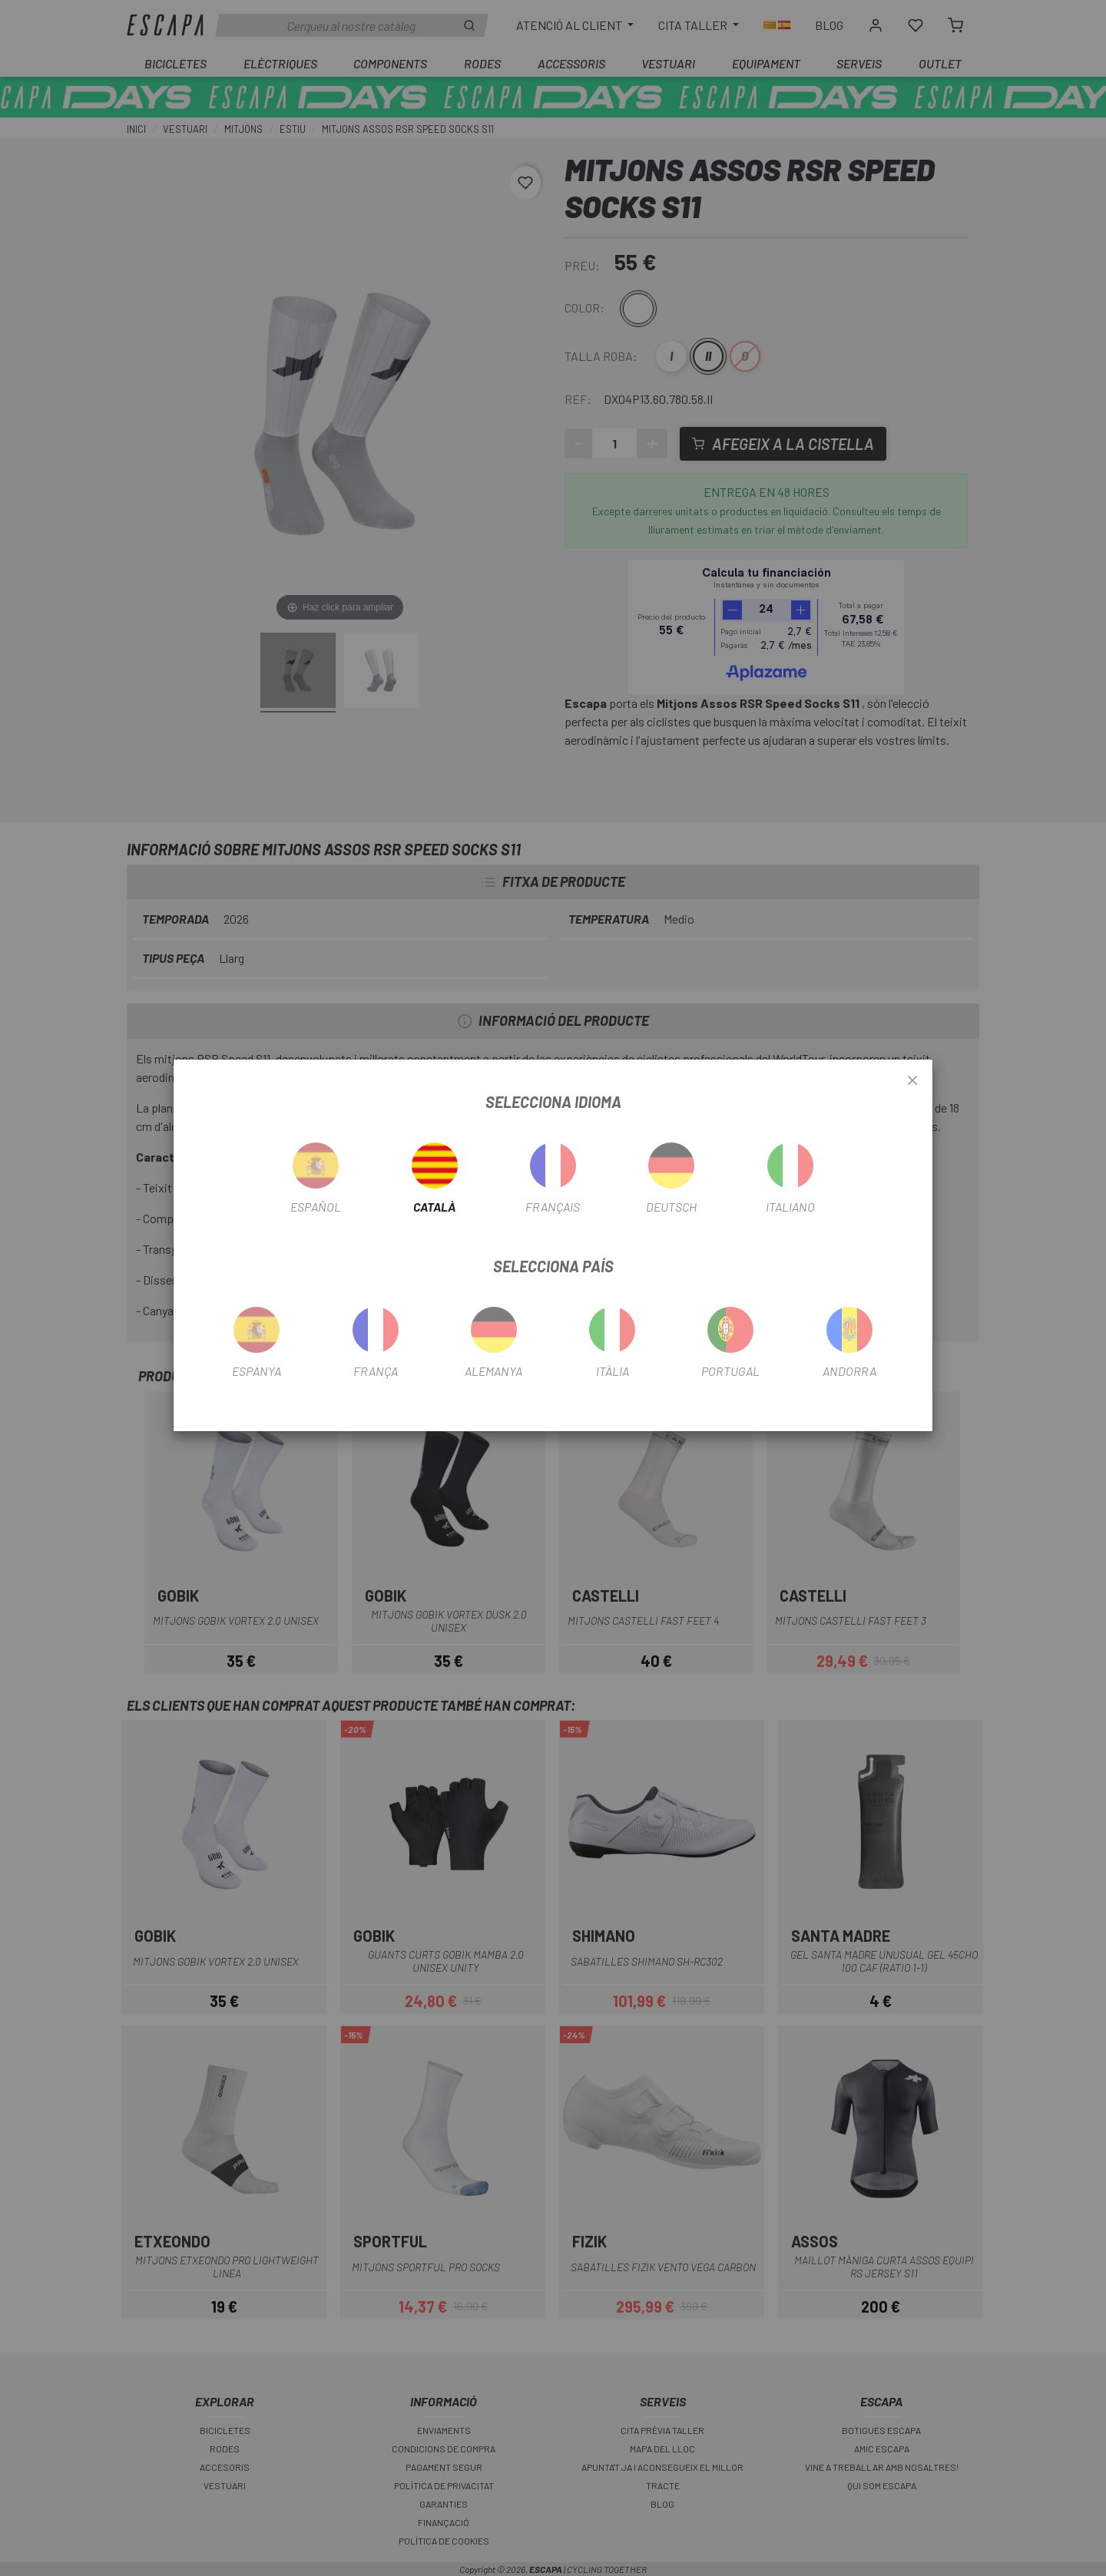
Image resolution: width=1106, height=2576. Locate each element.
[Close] (912, 1081)
